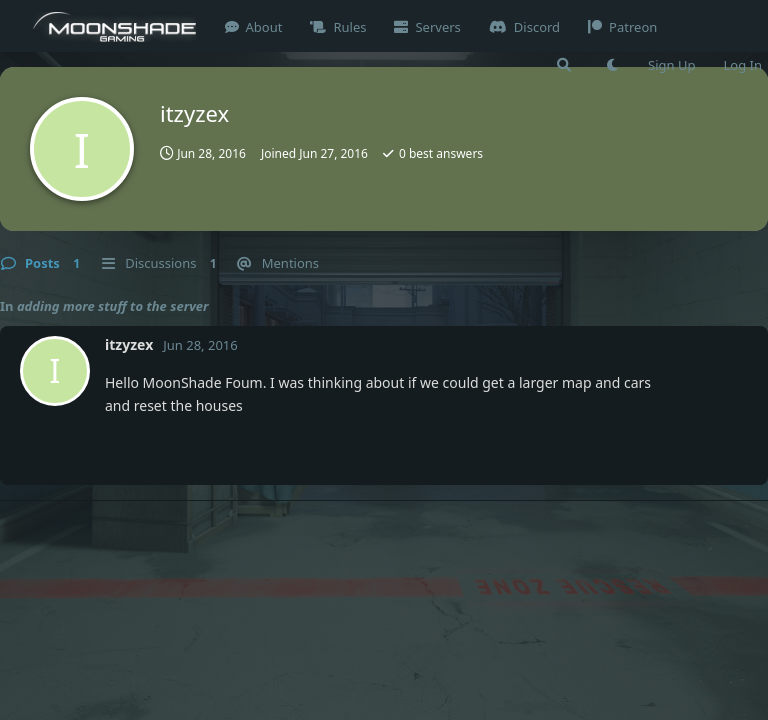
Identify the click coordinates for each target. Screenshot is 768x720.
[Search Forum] (564, 65)
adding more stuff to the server (113, 306)
